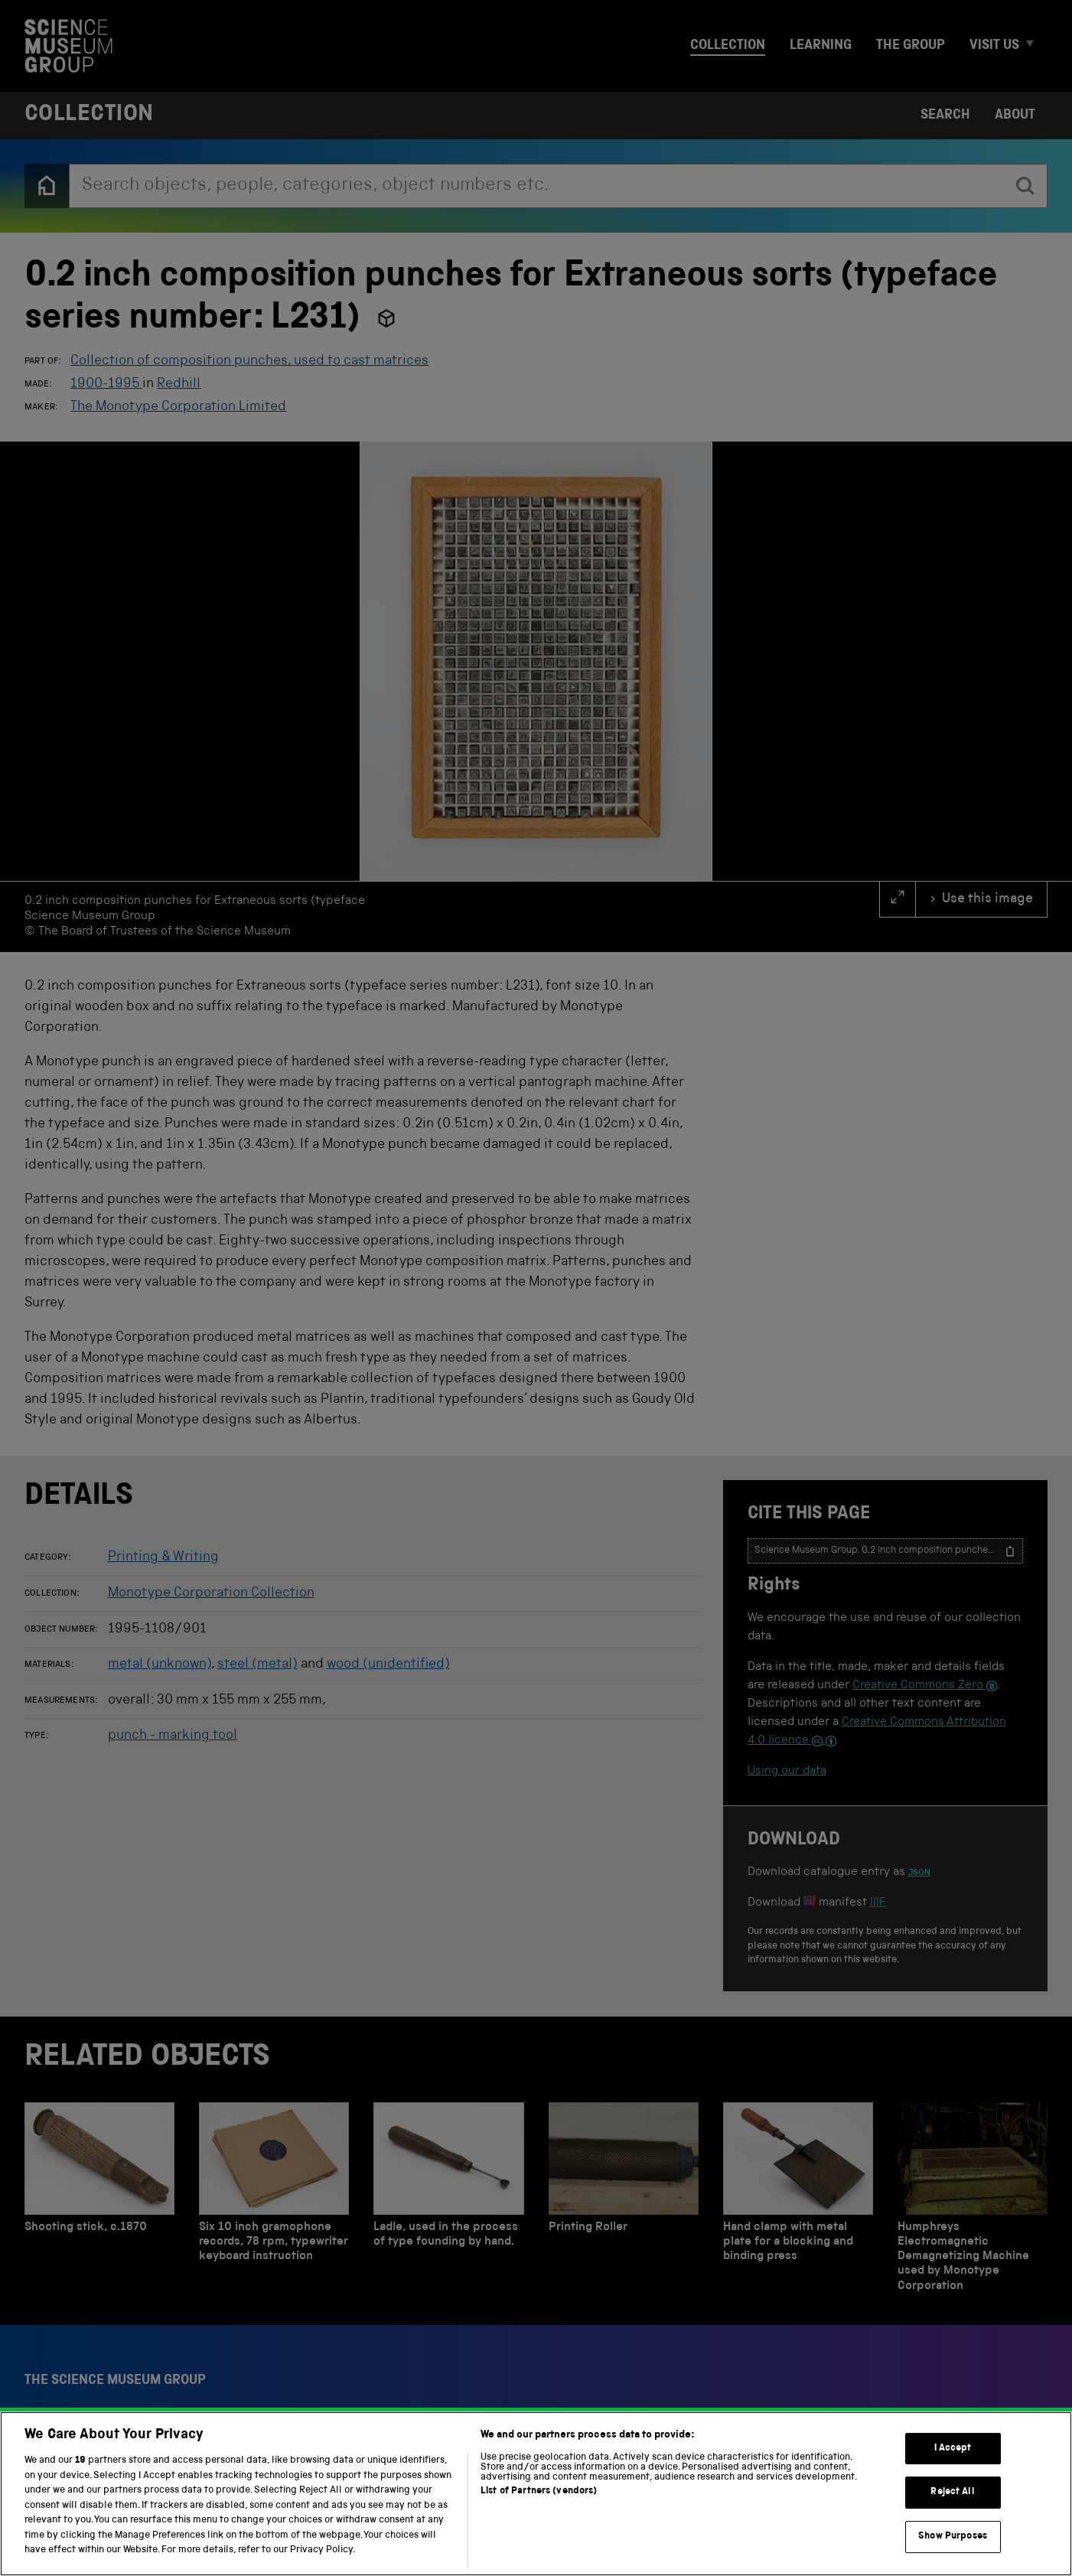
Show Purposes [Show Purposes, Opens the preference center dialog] (952, 2537)
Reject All (952, 2492)
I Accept (953, 2449)
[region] (536, 2493)
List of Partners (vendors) (539, 2491)
